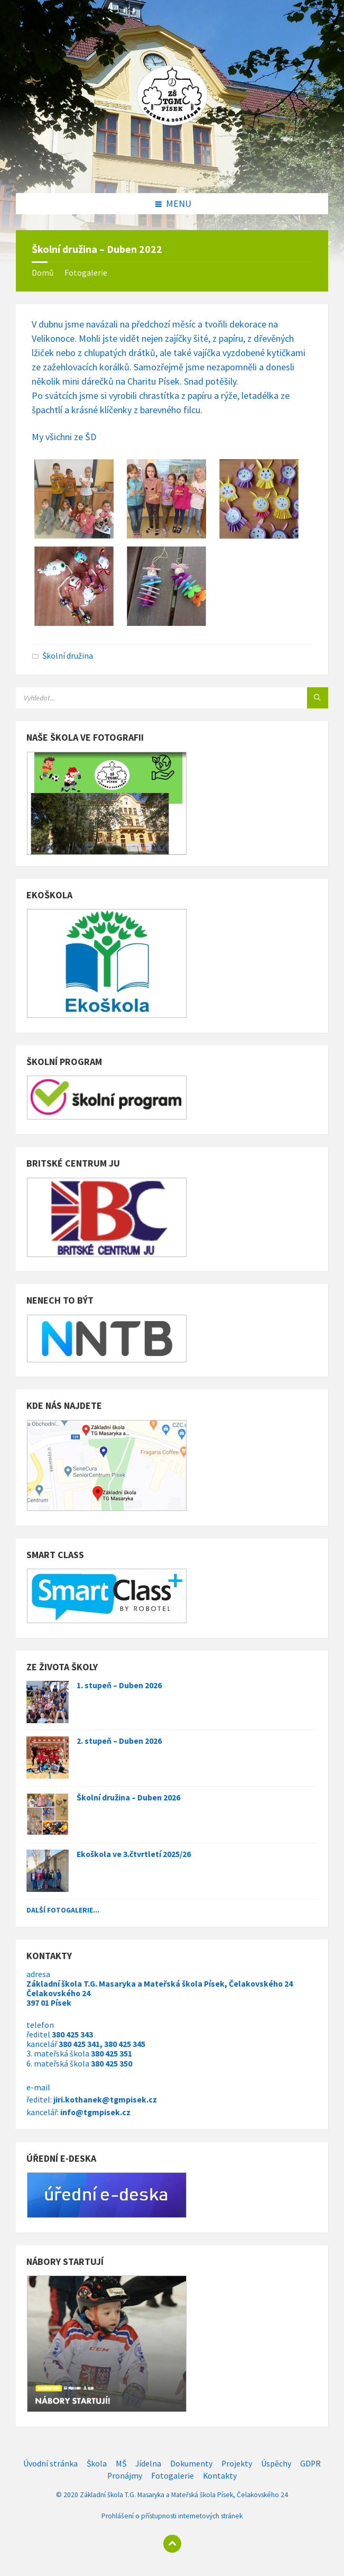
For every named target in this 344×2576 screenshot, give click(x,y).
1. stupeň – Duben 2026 (119, 1685)
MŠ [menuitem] (121, 2464)
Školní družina (67, 656)
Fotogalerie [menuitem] (172, 2476)
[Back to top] (172, 2544)
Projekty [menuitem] (236, 2464)
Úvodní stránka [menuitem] (50, 2464)
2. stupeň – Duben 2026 (119, 1741)
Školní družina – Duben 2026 (128, 1797)
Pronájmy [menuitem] (124, 2476)
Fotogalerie (85, 273)
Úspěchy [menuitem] (276, 2464)
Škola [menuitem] (97, 2464)
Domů (43, 273)
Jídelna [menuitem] (148, 2464)
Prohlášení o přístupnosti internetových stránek (172, 2515)
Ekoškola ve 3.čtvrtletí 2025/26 (134, 1854)
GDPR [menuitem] (310, 2464)
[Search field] (148, 697)
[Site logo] (172, 171)
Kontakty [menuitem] (220, 2476)
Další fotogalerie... (62, 1910)
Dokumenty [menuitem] (191, 2464)
